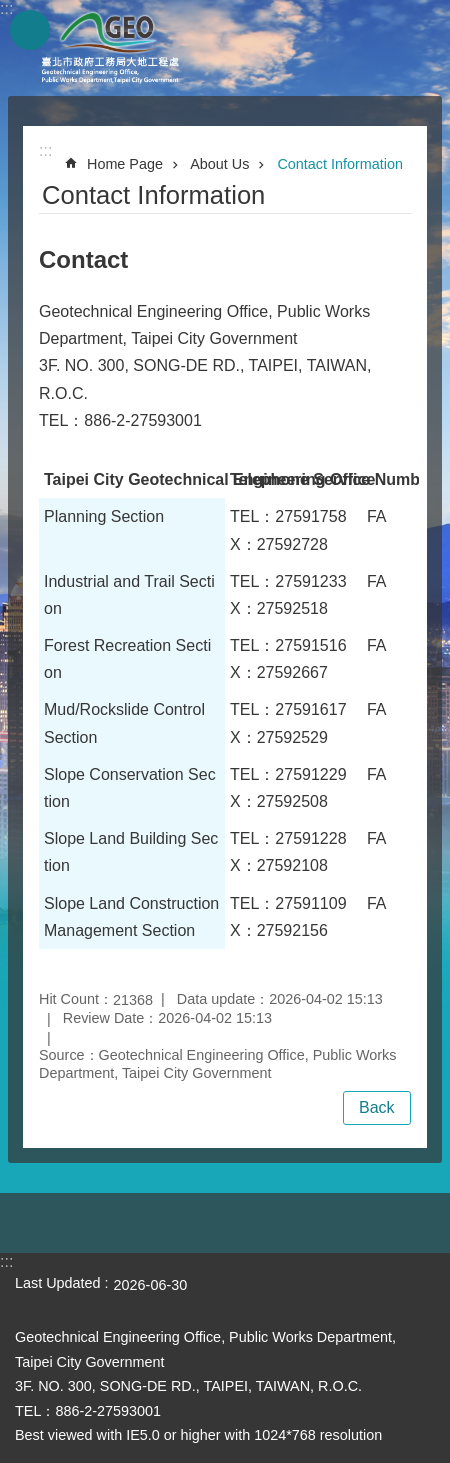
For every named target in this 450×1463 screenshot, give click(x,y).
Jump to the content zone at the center (10, 10)
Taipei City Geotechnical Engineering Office (110, 48)
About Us (219, 164)
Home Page (125, 164)
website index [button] (30, 30)
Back (377, 1107)
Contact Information (340, 164)
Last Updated (58, 1283)
